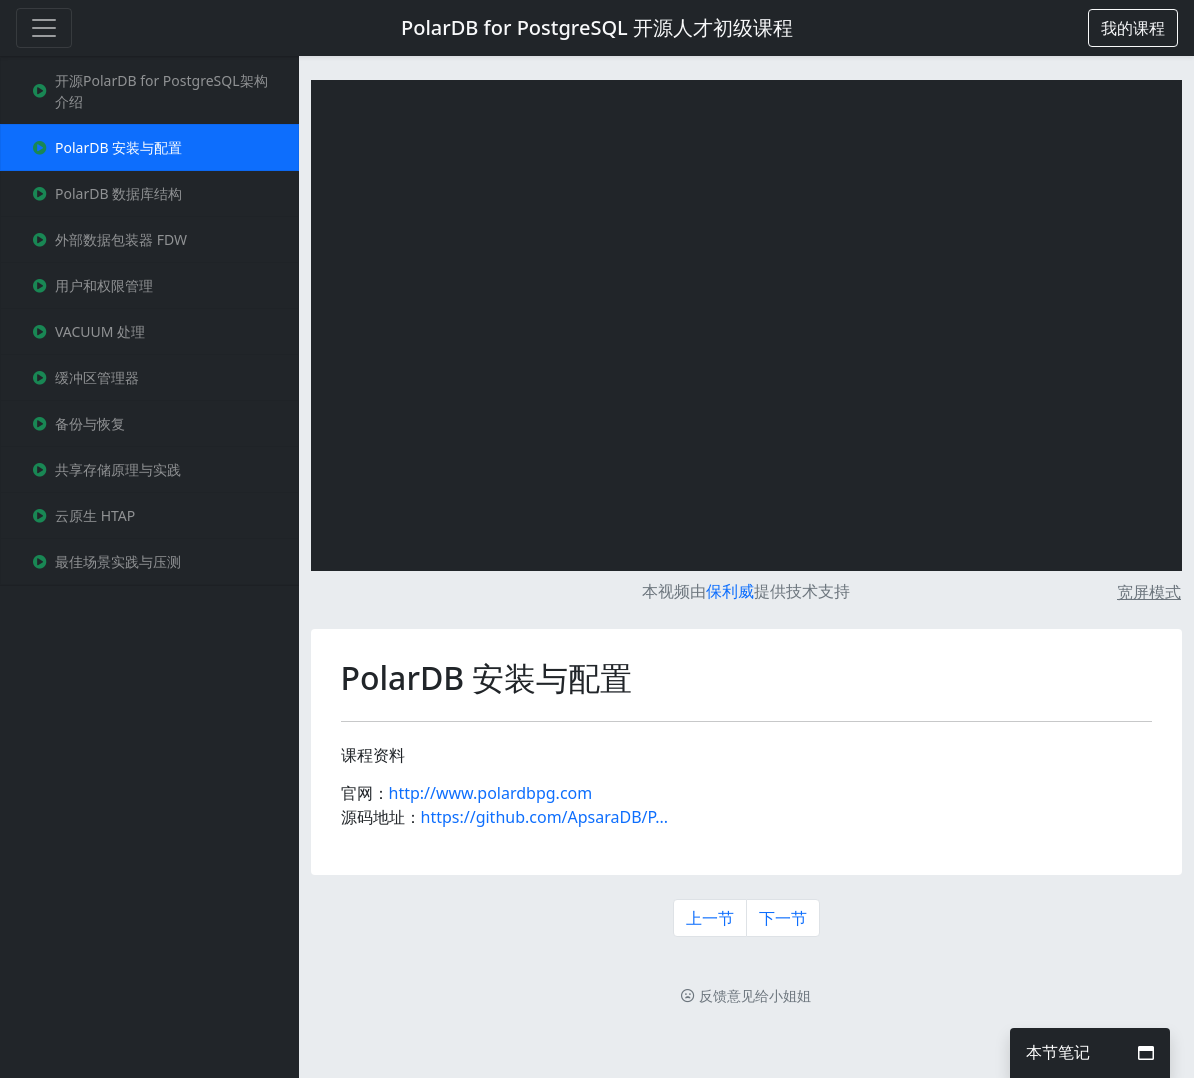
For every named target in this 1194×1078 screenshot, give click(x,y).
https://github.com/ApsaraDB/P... (545, 817)
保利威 (730, 591)
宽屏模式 (1149, 592)
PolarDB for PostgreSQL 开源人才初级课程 (597, 27)
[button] (1133, 28)
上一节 (710, 918)
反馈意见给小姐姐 (746, 995)
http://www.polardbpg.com (491, 793)
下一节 (783, 918)
